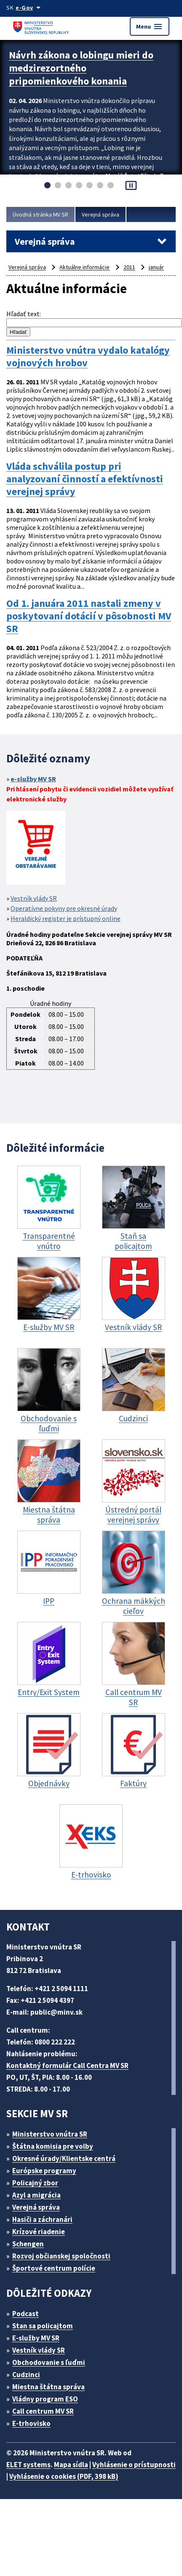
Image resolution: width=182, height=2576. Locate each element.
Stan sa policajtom (42, 2325)
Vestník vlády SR (34, 898)
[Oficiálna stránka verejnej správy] (29, 8)
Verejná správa (100, 214)
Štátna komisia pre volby (52, 2146)
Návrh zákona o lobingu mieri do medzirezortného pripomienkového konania (81, 67)
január (156, 267)
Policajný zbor (35, 2182)
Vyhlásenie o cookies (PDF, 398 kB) (63, 2476)
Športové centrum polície (53, 2268)
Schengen (28, 2243)
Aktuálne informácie (84, 267)
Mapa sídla (71, 2464)
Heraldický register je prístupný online (65, 918)
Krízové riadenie (38, 2231)
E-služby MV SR (35, 2338)
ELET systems (28, 2464)
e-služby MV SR (33, 779)
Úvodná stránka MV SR (40, 214)
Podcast (25, 2313)
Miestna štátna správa (48, 2386)
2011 (129, 267)
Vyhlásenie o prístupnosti (134, 2464)
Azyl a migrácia (36, 2195)
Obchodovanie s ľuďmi (48, 2362)
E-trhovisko (31, 2423)
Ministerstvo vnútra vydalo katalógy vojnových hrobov (88, 356)
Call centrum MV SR (43, 2411)
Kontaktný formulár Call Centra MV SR (67, 2065)
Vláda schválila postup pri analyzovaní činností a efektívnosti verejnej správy (84, 479)
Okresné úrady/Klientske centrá (63, 2158)
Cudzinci (26, 2374)
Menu (149, 26)
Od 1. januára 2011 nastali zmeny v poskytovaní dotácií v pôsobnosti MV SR (88, 616)
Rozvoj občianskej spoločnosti (61, 2256)
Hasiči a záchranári (42, 2219)
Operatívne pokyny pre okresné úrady (64, 908)
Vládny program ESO (45, 2399)
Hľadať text (23, 313)
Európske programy (44, 2170)
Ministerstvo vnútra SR (49, 2134)
